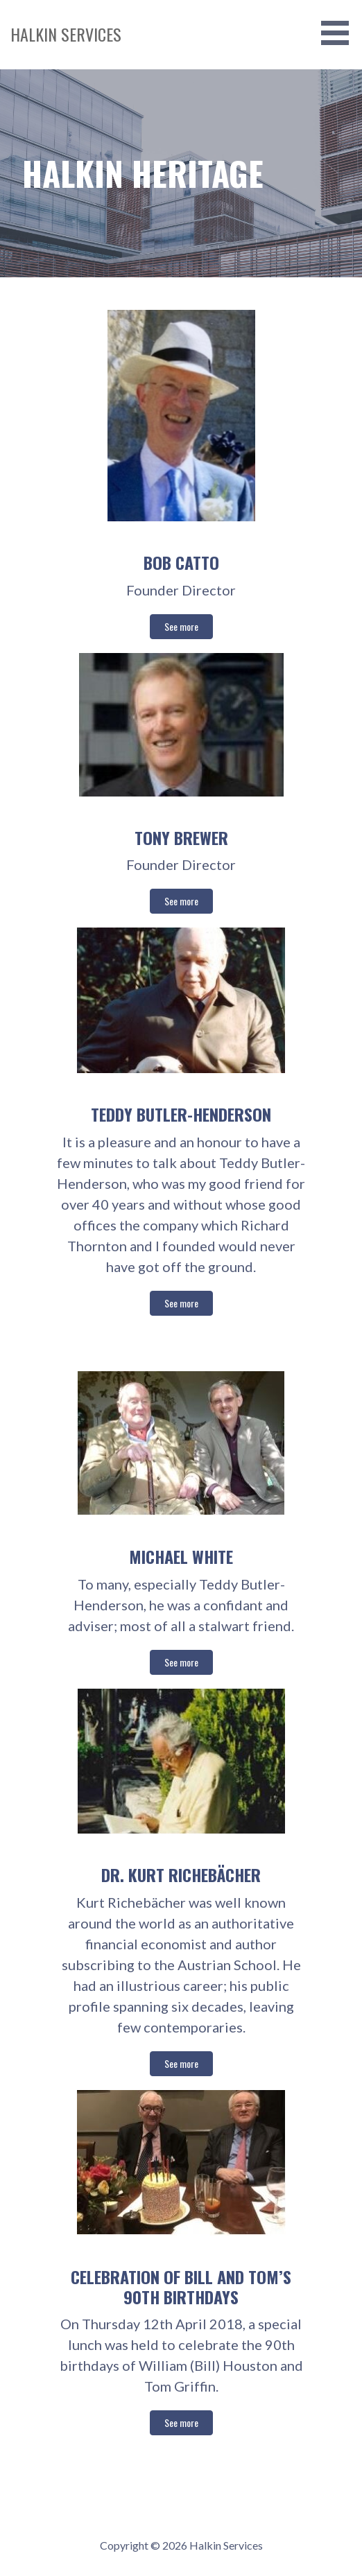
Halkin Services (65, 33)
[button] (340, 32)
